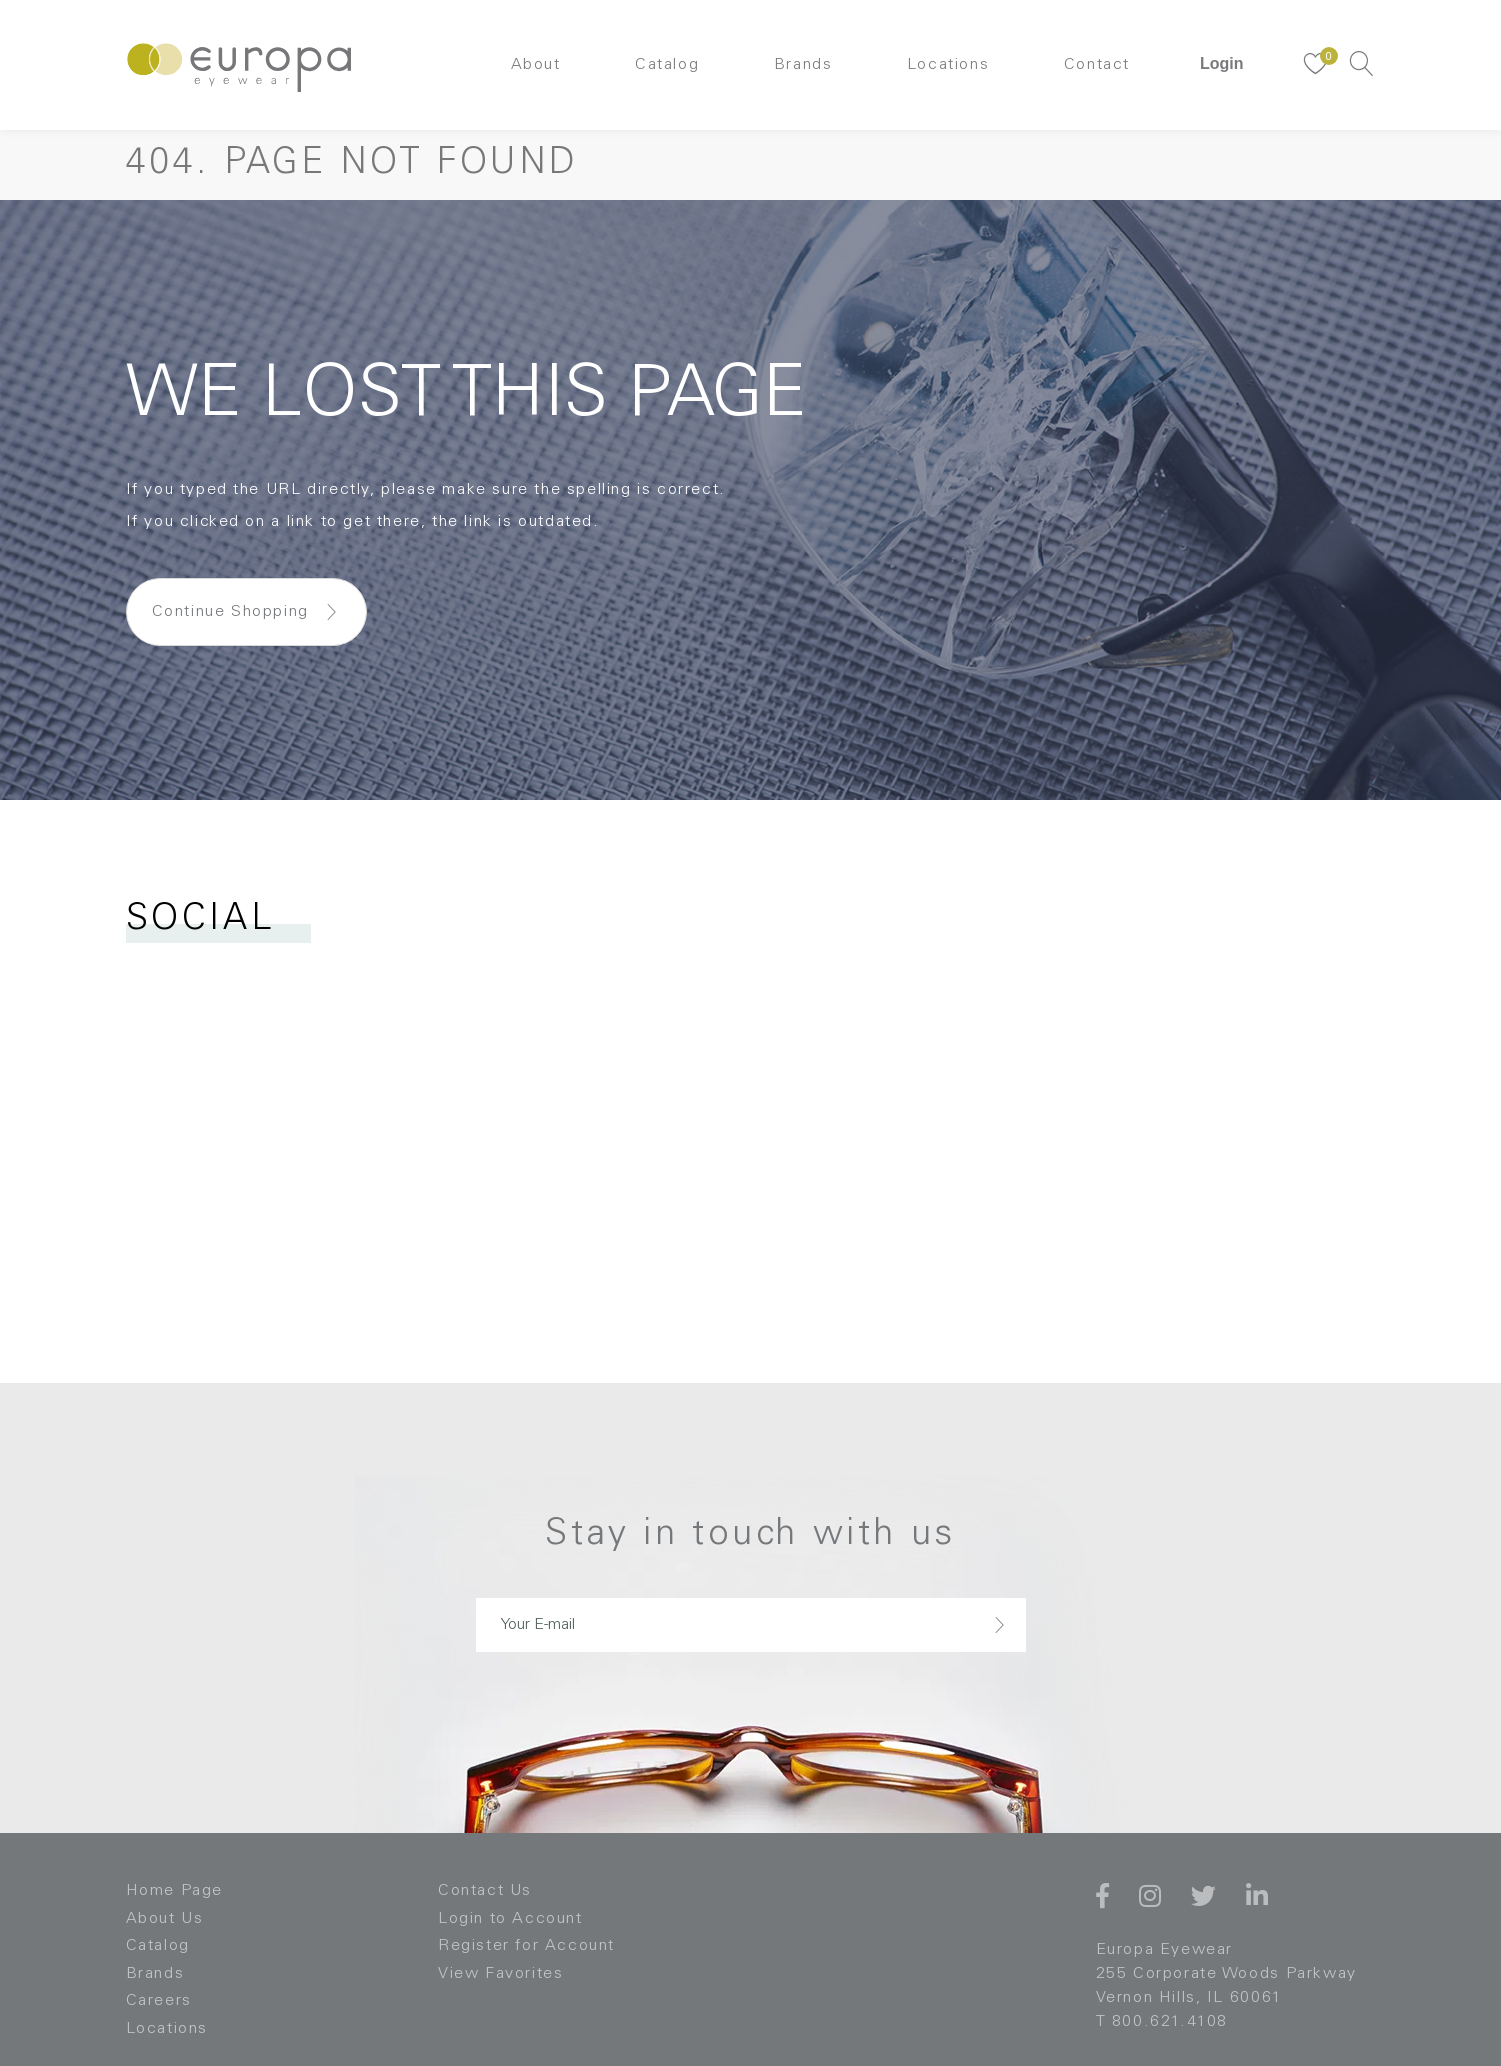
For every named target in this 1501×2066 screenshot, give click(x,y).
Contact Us (485, 1891)
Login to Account (510, 1919)
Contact (1097, 65)
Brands (803, 65)
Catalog (667, 65)
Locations (948, 65)
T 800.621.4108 (1162, 2022)
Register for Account (526, 1946)
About (536, 65)
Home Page (174, 1891)
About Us (165, 1919)
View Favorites (500, 1974)
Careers (159, 2001)
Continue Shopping (230, 612)
